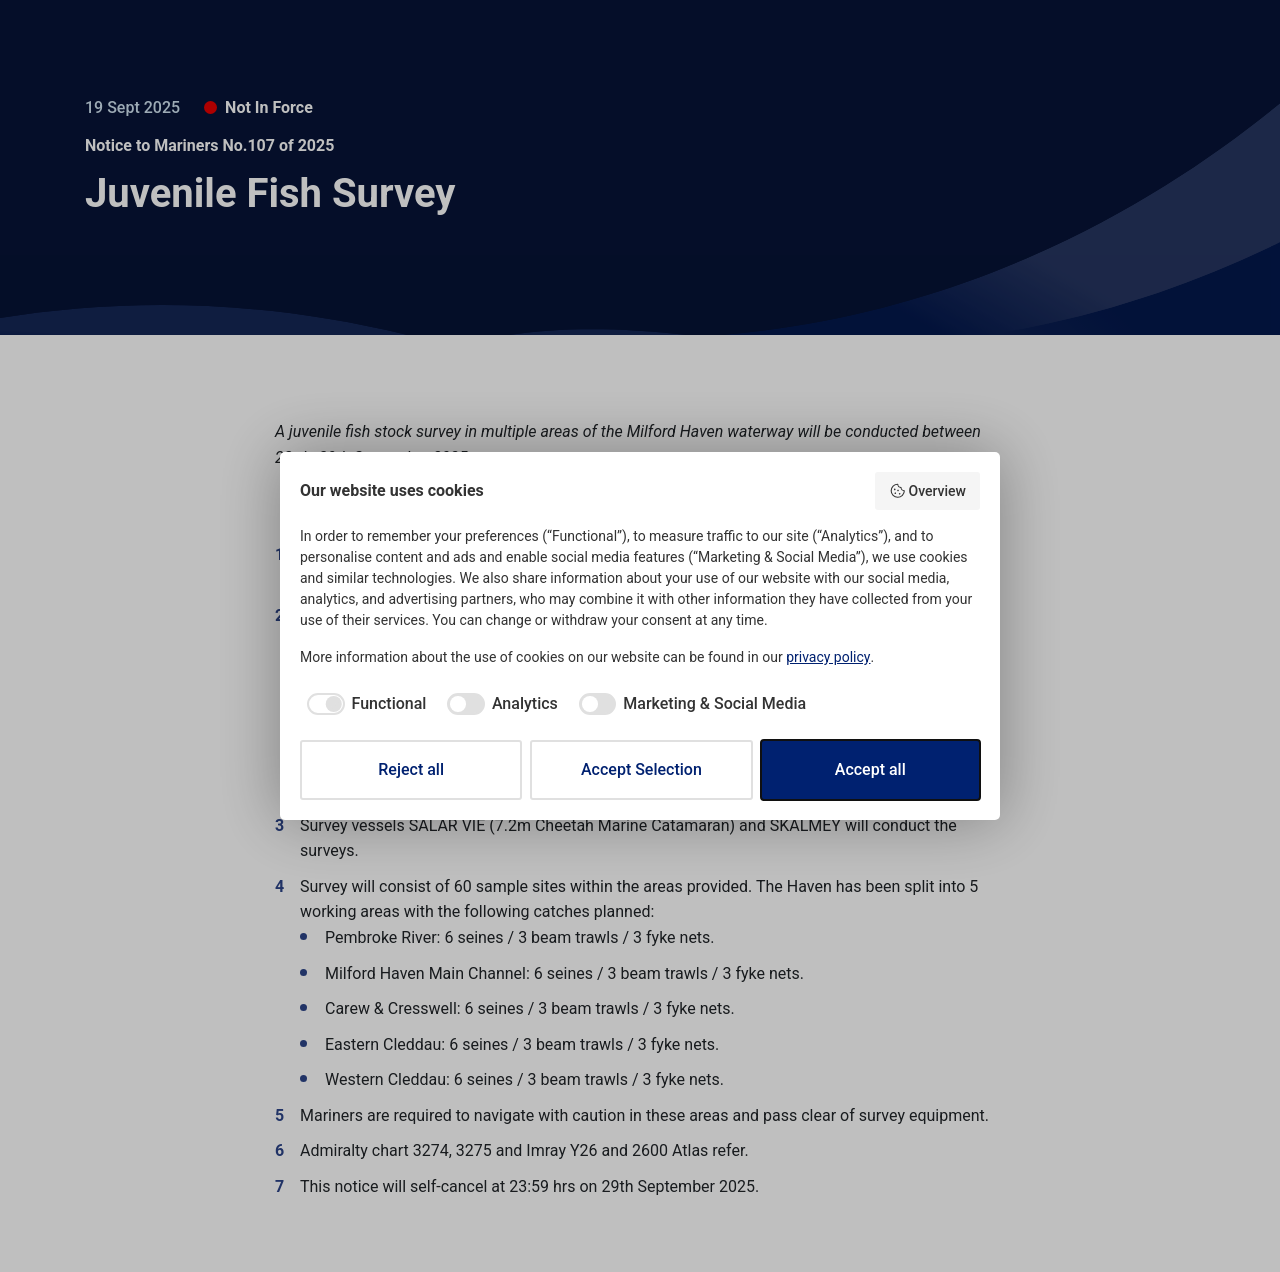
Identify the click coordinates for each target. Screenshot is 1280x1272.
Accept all (870, 769)
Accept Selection (641, 769)
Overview (927, 491)
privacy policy (828, 657)
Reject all (411, 769)
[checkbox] (363, 704)
